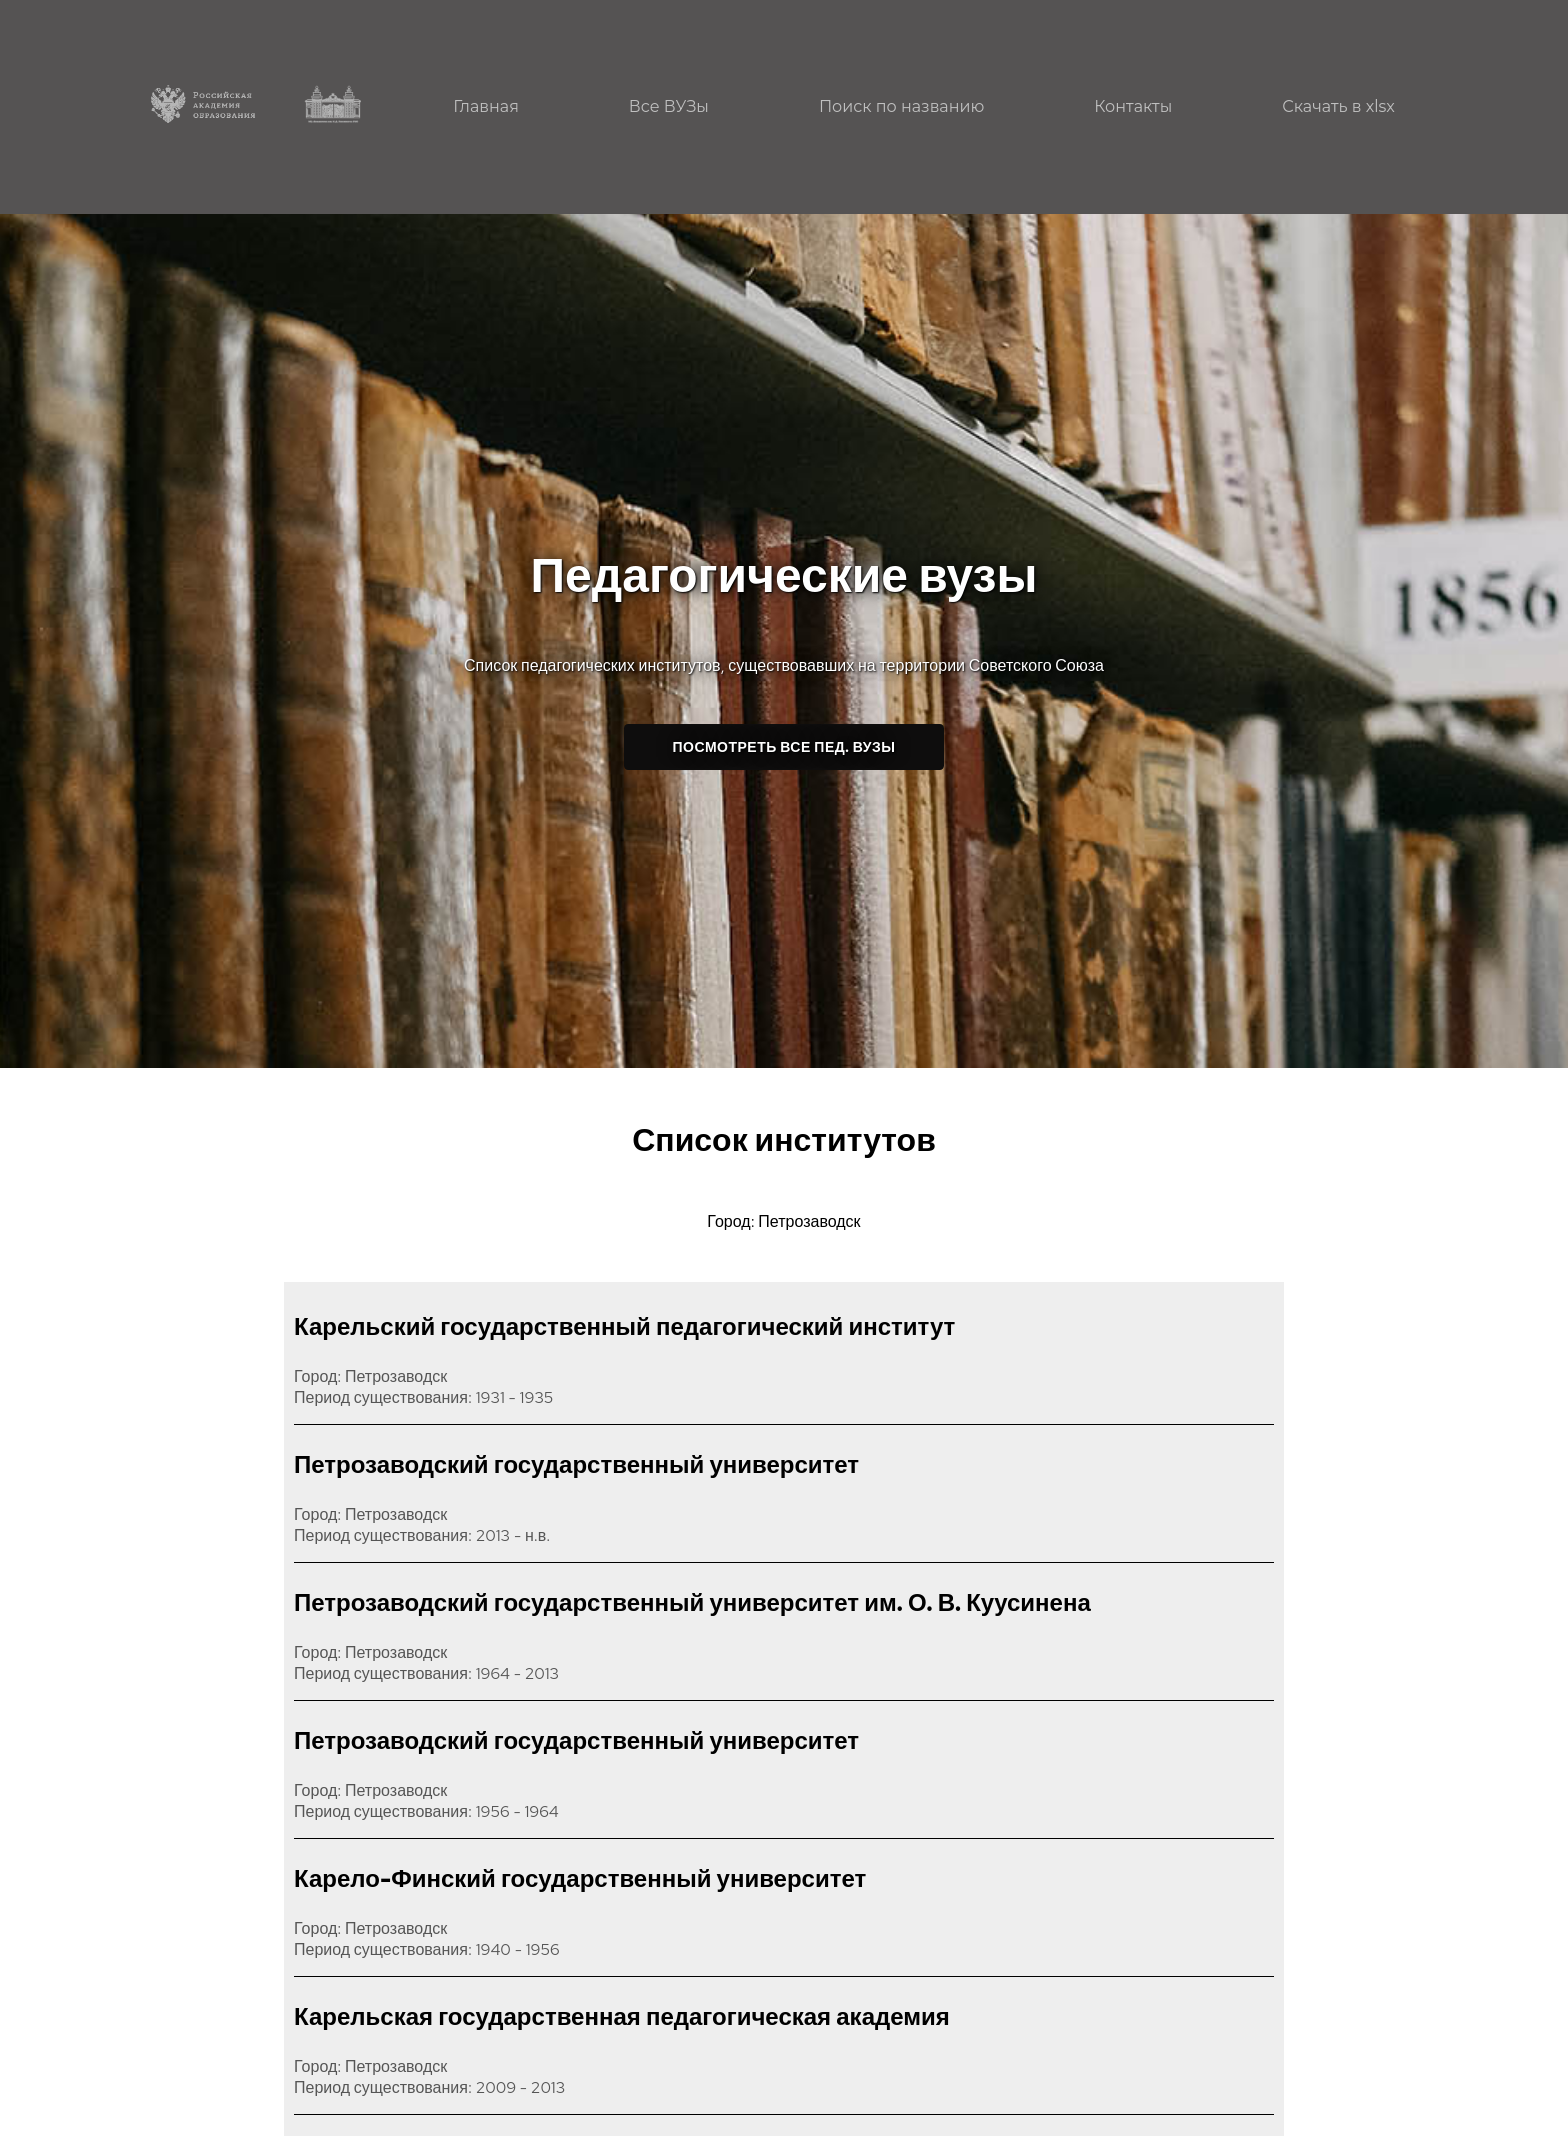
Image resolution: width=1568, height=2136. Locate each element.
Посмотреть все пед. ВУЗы (784, 747)
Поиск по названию (901, 106)
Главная (486, 106)
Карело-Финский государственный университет (580, 1878)
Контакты (1133, 106)
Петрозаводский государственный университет (576, 1464)
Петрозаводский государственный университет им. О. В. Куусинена (692, 1602)
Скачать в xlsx (1338, 106)
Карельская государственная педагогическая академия (622, 2016)
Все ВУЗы (669, 106)
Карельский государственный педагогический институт (624, 1326)
